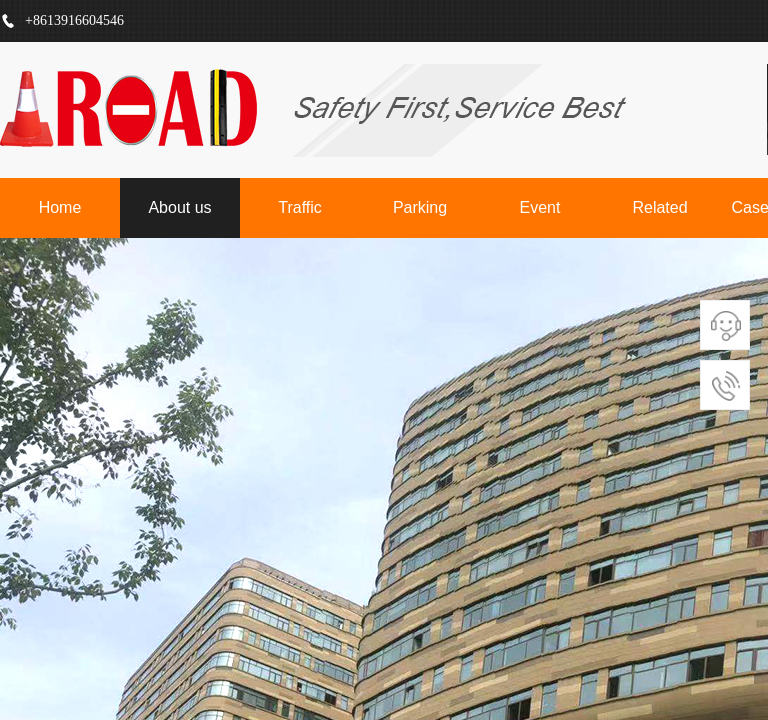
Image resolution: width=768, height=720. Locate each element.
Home (60, 207)
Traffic (300, 207)
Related (659, 207)
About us (179, 207)
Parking (420, 207)
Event (540, 207)
